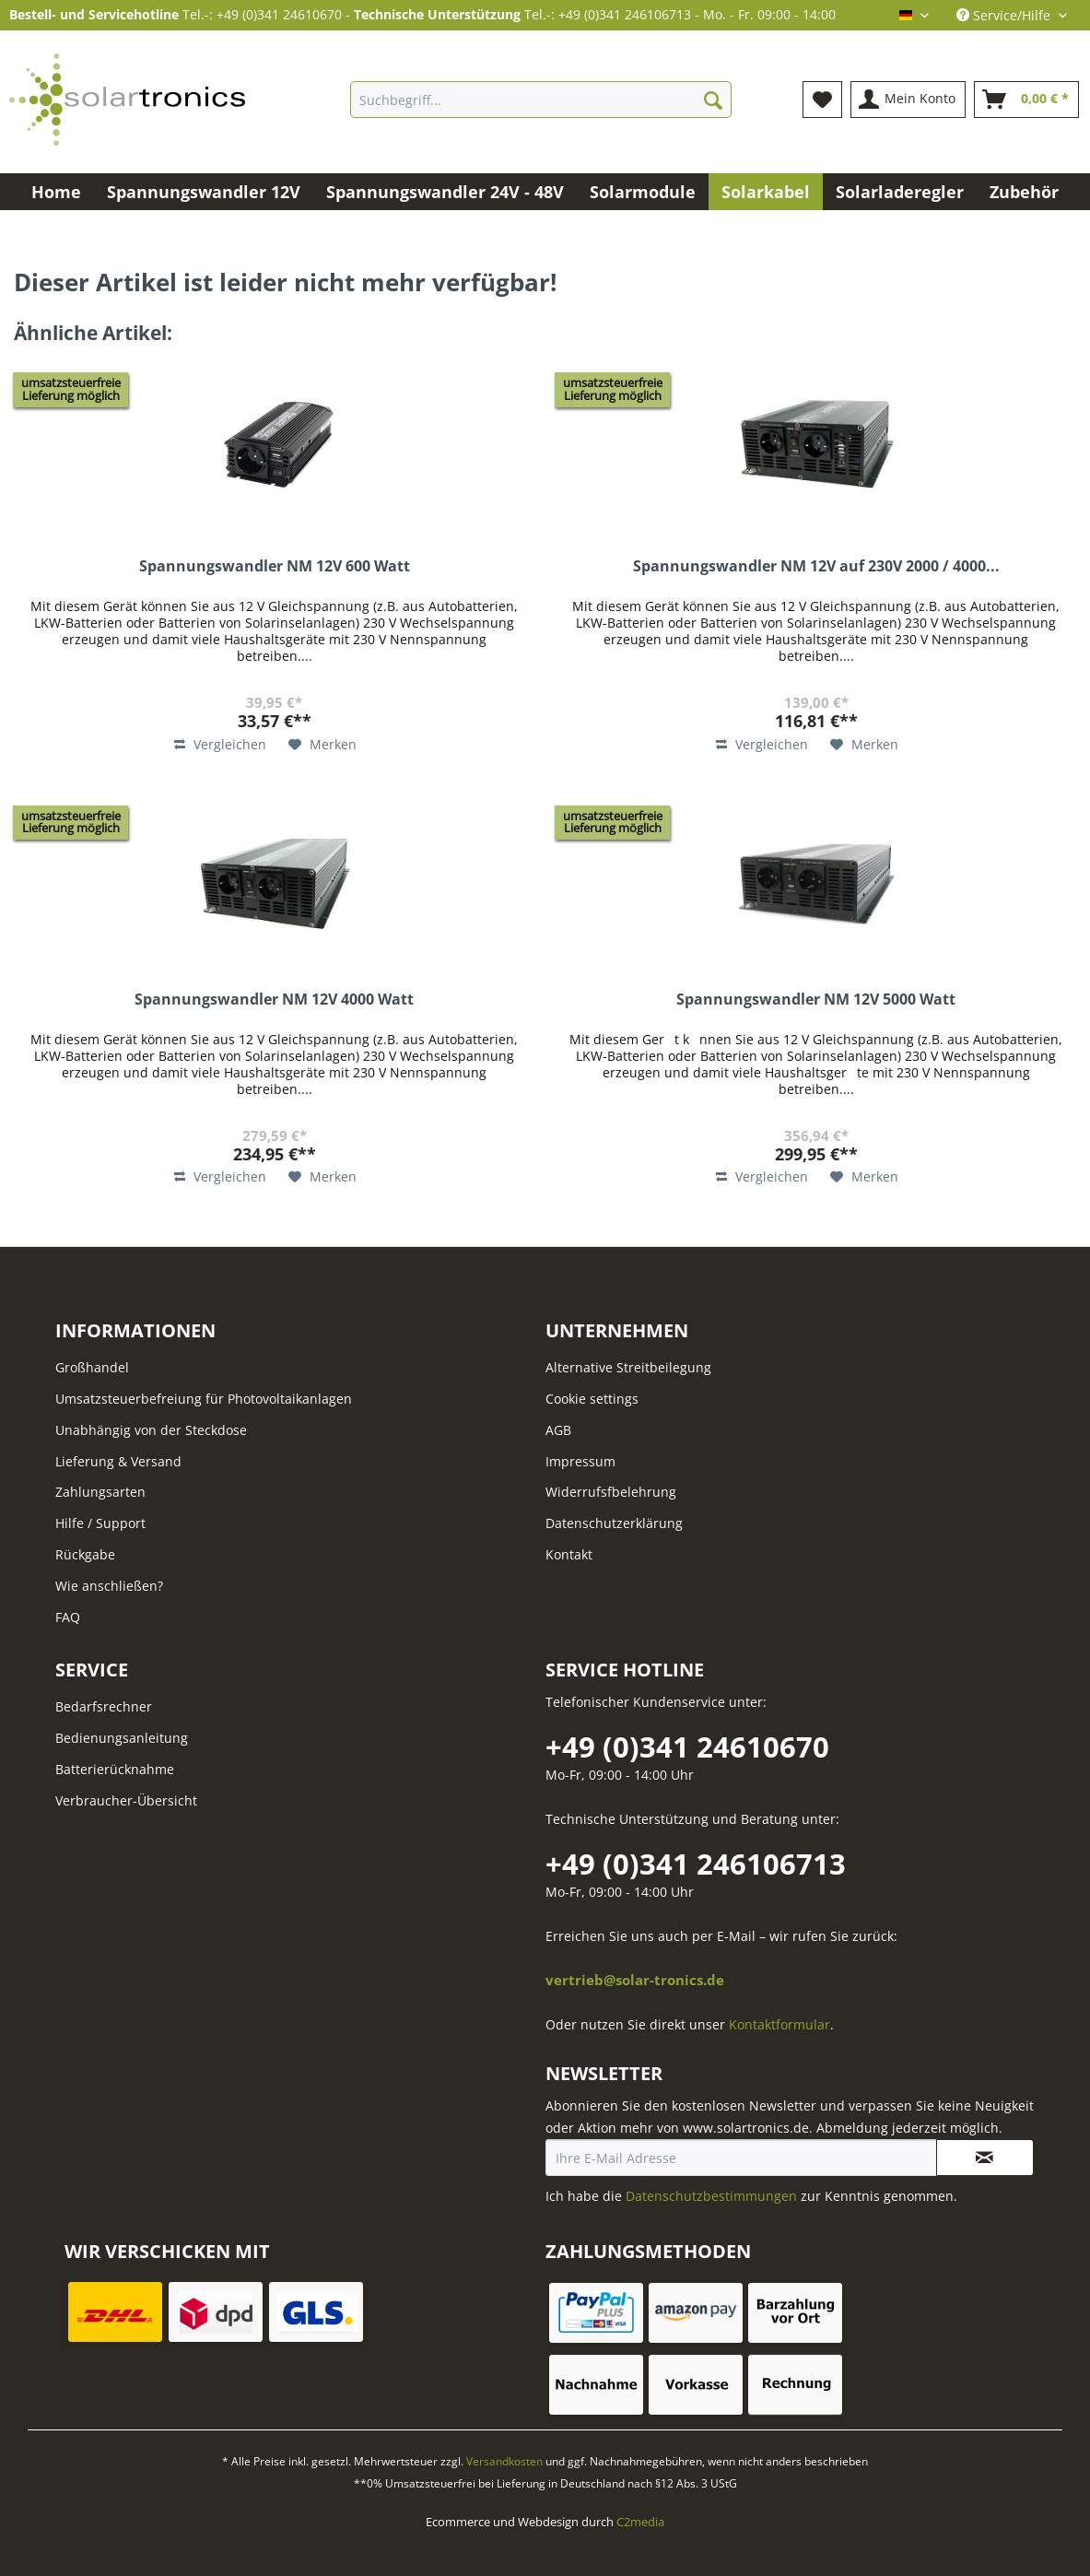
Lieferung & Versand (118, 1461)
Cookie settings (592, 1398)
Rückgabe (85, 1554)
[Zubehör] (1024, 191)
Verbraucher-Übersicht (126, 1800)
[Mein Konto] (908, 99)
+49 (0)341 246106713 (695, 1863)
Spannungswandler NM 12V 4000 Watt (274, 999)
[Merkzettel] (822, 99)
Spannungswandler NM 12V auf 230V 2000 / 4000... (816, 566)
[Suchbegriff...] (541, 99)
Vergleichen (220, 744)
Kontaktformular (779, 2024)
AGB (558, 1430)
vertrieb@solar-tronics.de (634, 1980)
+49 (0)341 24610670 (687, 1746)
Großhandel (92, 1367)
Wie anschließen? (109, 1585)
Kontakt (568, 1554)
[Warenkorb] (1026, 99)
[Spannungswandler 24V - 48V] (445, 191)
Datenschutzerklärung (614, 1523)
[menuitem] (541, 108)
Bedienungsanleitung (121, 1738)
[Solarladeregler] (900, 191)
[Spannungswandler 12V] (203, 191)
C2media (640, 2521)
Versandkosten (504, 2461)
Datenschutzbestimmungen (711, 2196)
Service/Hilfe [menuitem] (1005, 15)
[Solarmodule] (643, 191)
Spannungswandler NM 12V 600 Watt (274, 566)
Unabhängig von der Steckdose (151, 1430)
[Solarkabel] (766, 191)
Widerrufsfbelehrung (610, 1491)
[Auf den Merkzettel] (322, 745)
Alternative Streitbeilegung (628, 1367)
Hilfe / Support (100, 1523)
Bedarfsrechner (103, 1706)
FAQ (67, 1617)
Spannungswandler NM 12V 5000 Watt (815, 999)
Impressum (580, 1461)
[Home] (56, 191)
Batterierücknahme (114, 1769)
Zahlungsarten (100, 1491)
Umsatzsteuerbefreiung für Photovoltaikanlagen (203, 1398)
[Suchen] (713, 99)
